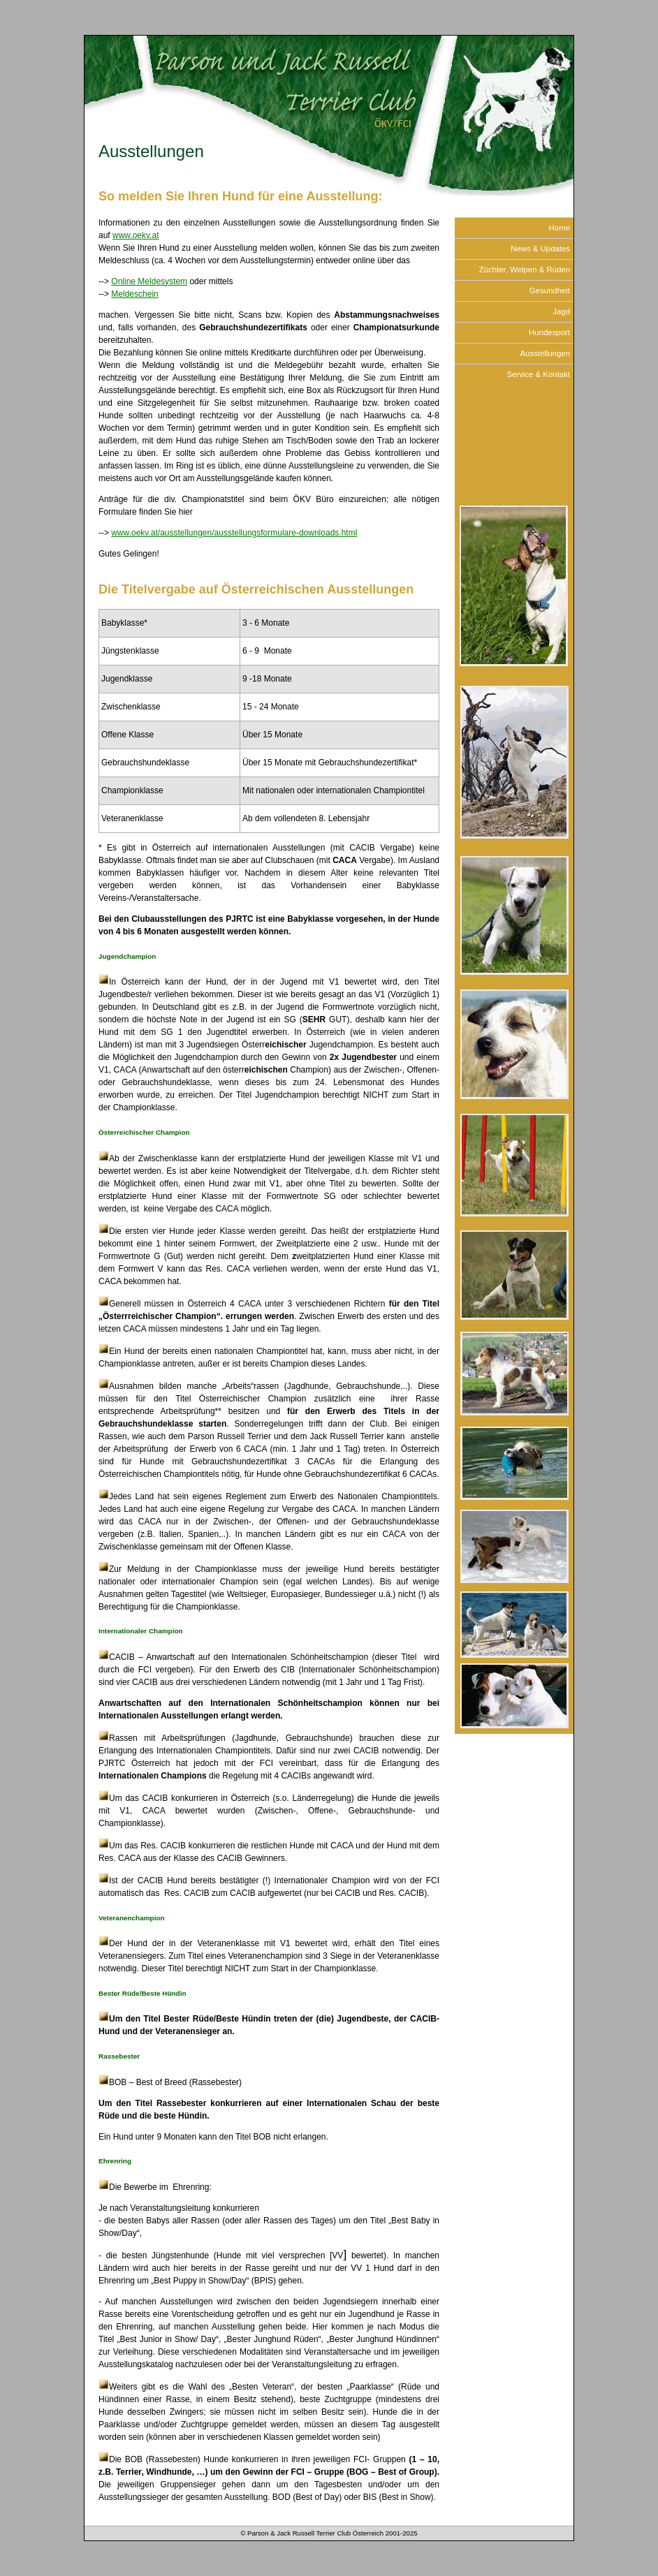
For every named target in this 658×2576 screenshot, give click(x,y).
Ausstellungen (545, 353)
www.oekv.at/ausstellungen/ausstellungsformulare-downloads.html (234, 533)
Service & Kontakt (538, 374)
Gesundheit (549, 290)
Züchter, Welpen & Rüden (524, 269)
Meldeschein (134, 294)
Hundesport (549, 332)
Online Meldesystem (149, 281)
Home (559, 227)
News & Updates (540, 248)
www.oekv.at (135, 235)
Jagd (561, 311)
